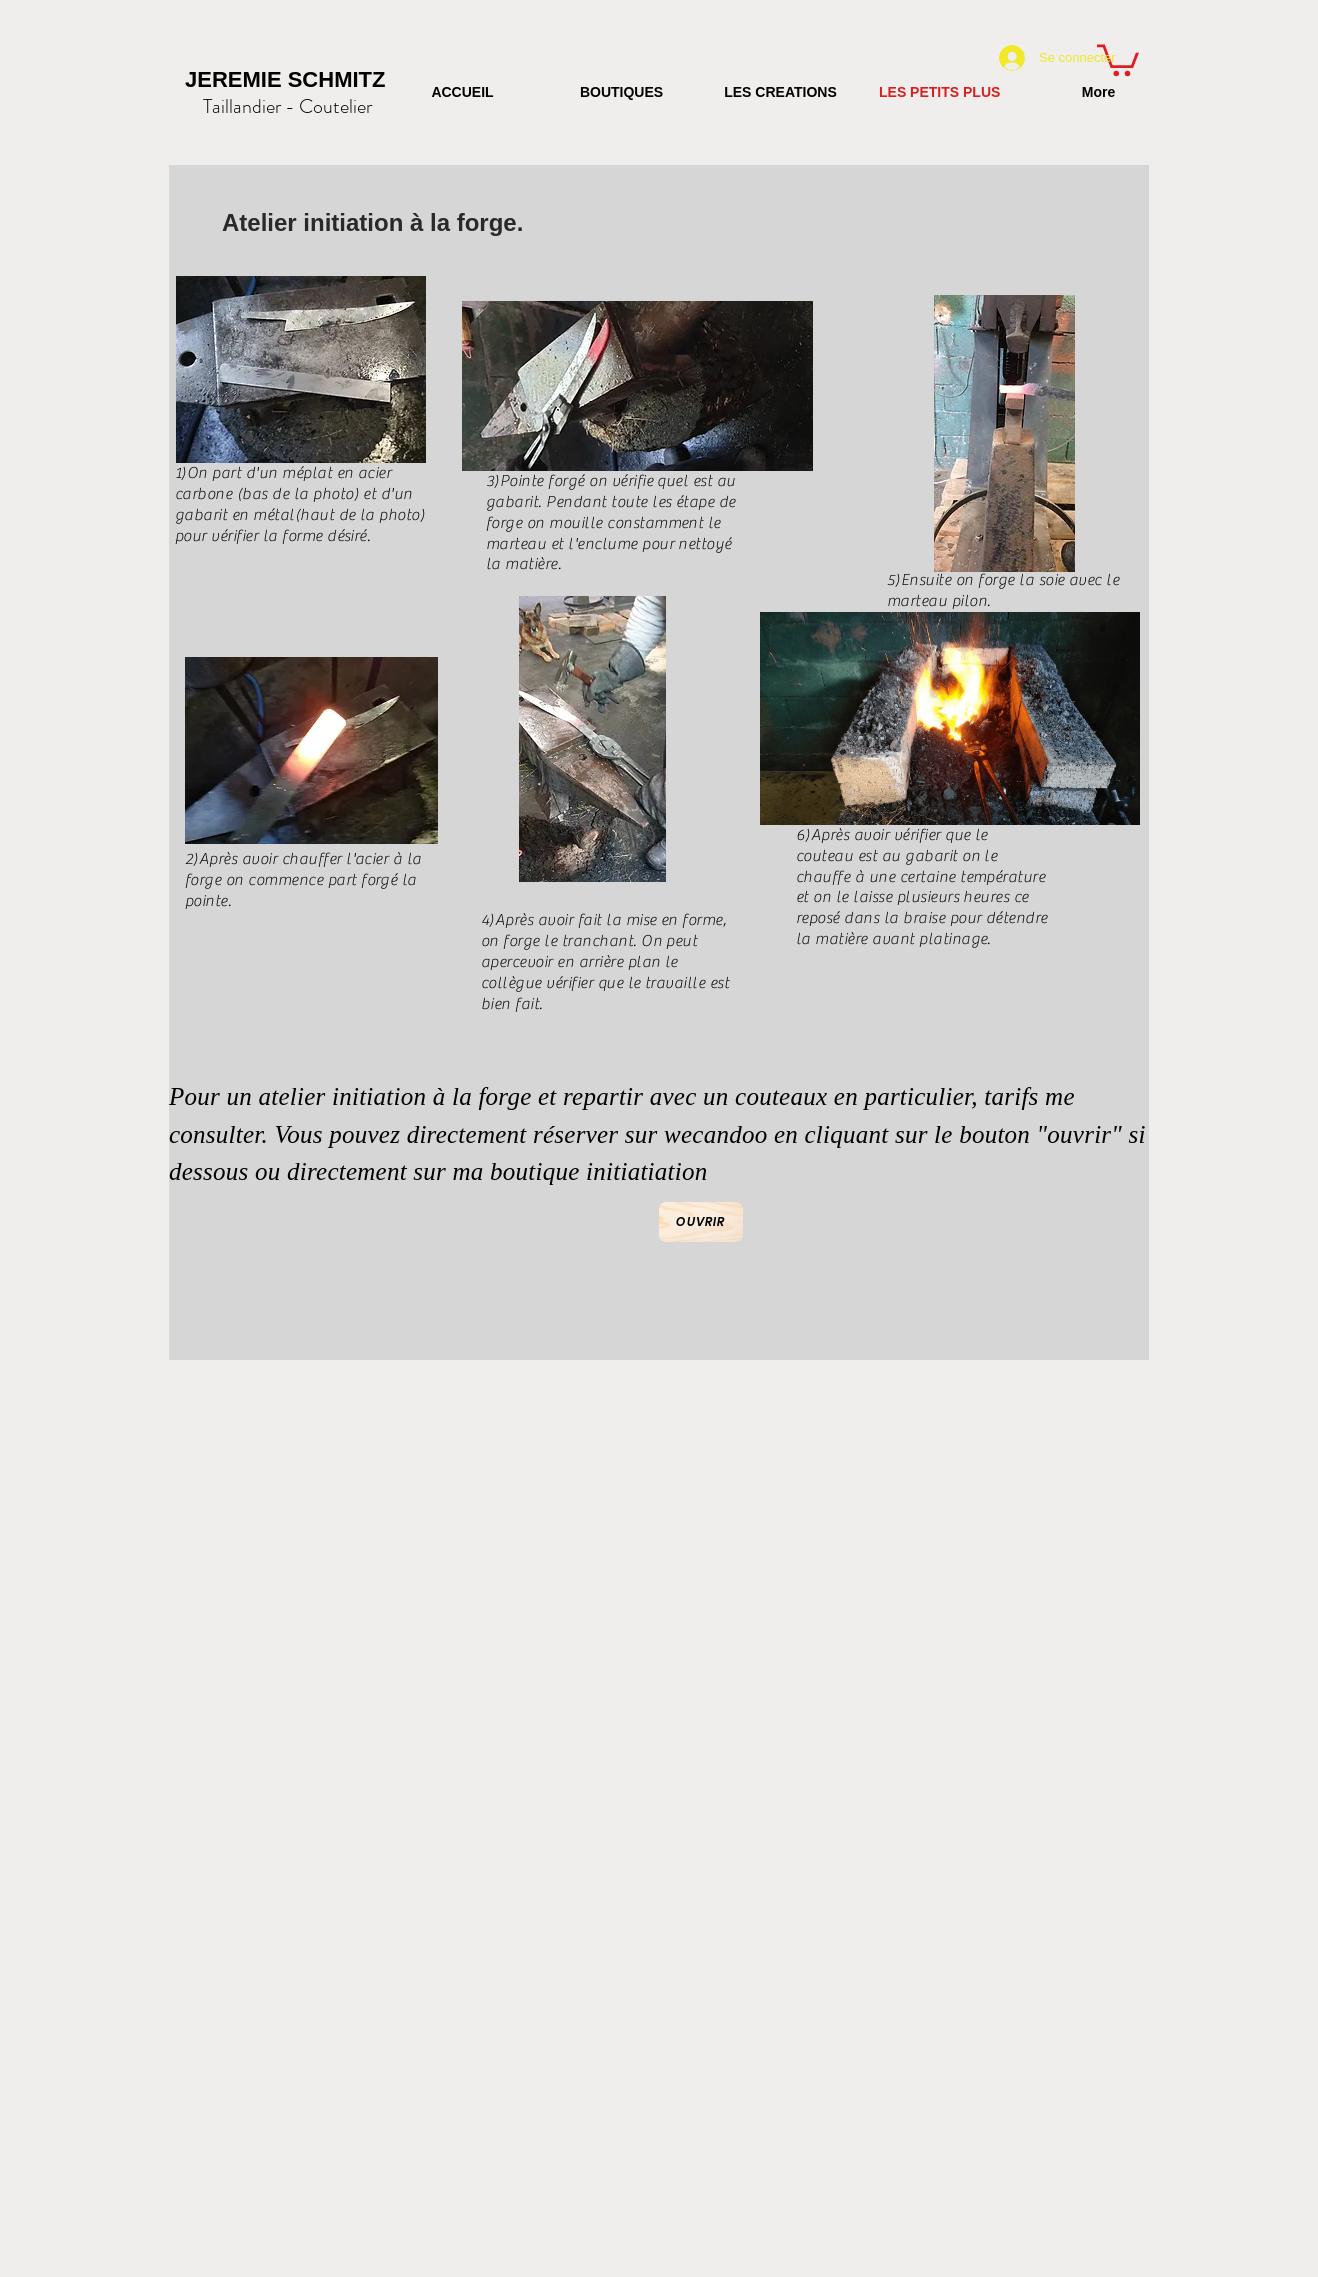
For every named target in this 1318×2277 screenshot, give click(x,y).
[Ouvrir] (701, 1222)
